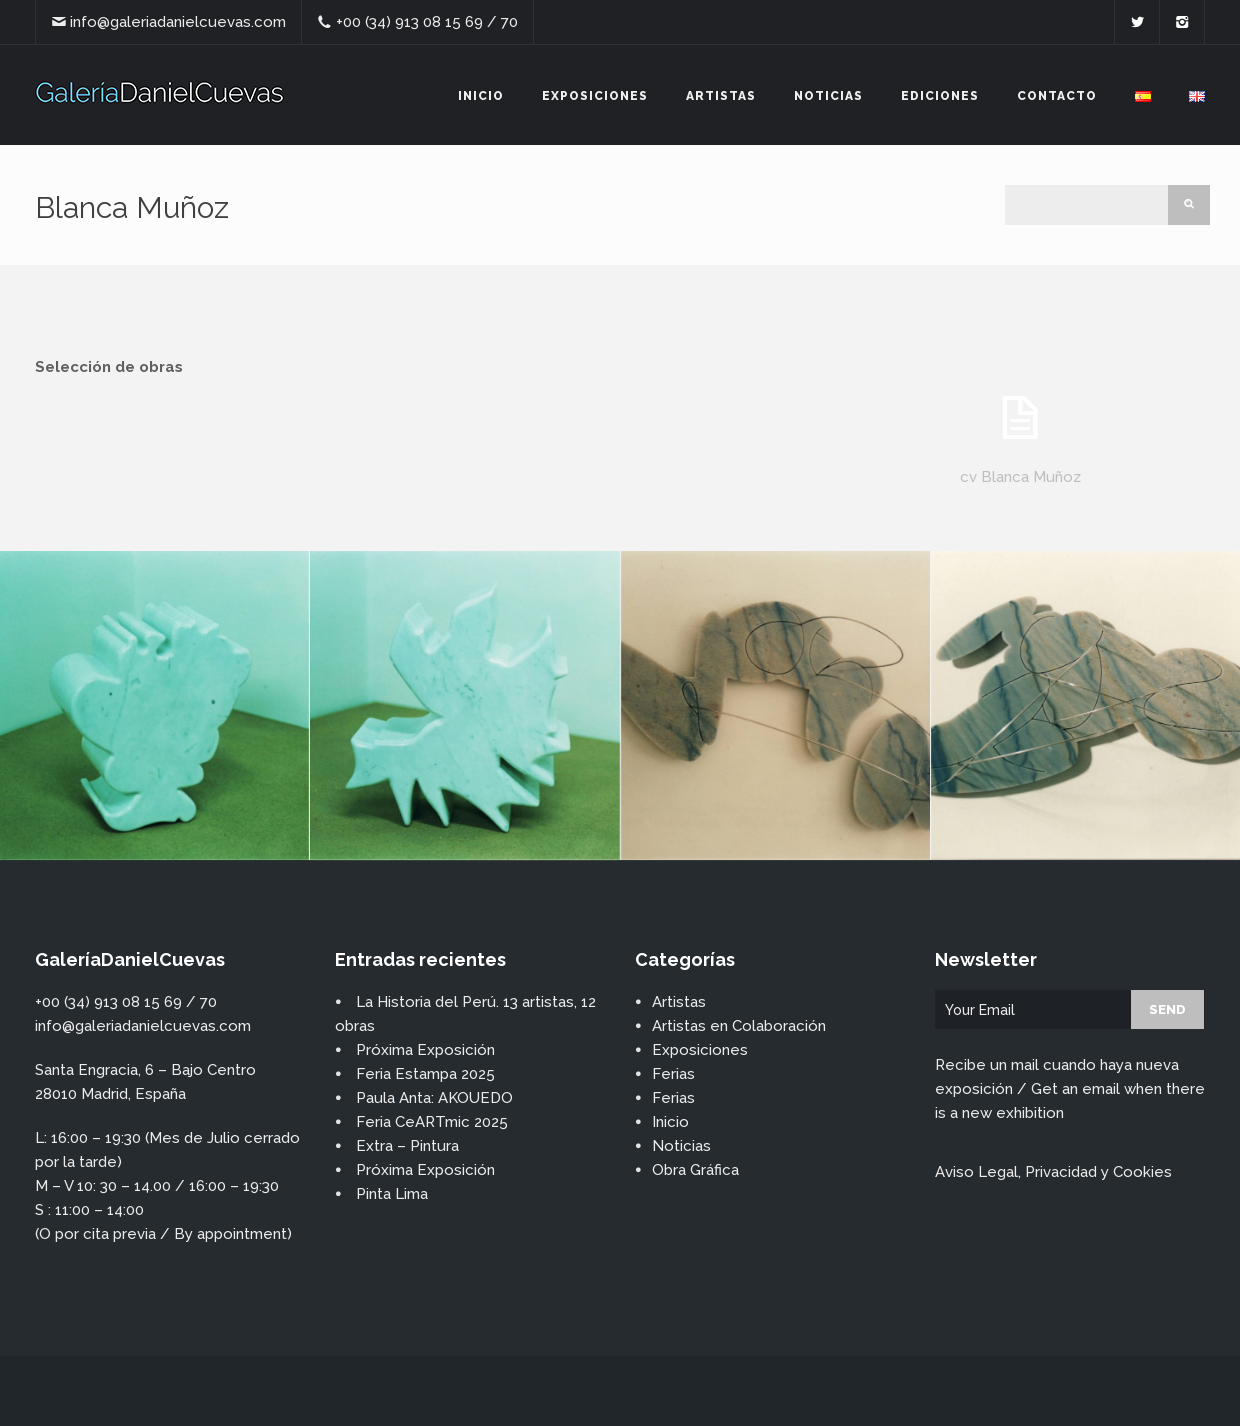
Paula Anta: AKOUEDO (434, 1098)
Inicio (481, 96)
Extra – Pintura (407, 1146)
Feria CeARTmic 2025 (432, 1122)
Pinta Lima (392, 1194)
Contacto (1057, 96)
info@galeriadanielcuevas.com (178, 22)
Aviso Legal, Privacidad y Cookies (1053, 1172)
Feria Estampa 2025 (425, 1074)
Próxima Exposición (425, 1050)
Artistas (721, 96)
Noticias (828, 96)
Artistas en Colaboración (739, 1026)
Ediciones (940, 96)
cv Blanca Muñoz (1020, 477)
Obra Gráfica (695, 1170)
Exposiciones (595, 96)
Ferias (673, 1074)
